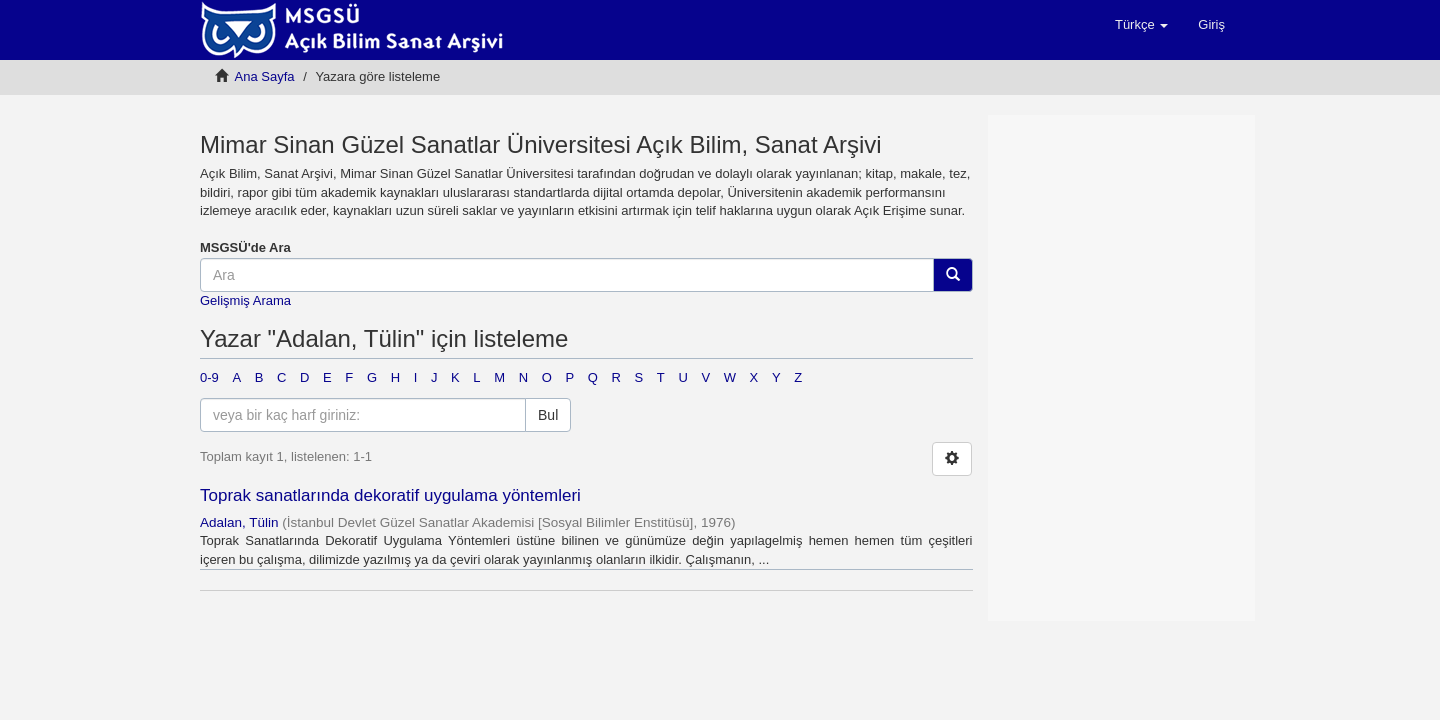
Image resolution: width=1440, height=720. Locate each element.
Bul (548, 415)
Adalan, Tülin (239, 522)
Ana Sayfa (265, 76)
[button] (1141, 25)
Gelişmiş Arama (245, 300)
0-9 (209, 377)
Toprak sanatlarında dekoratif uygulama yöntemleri (390, 495)
